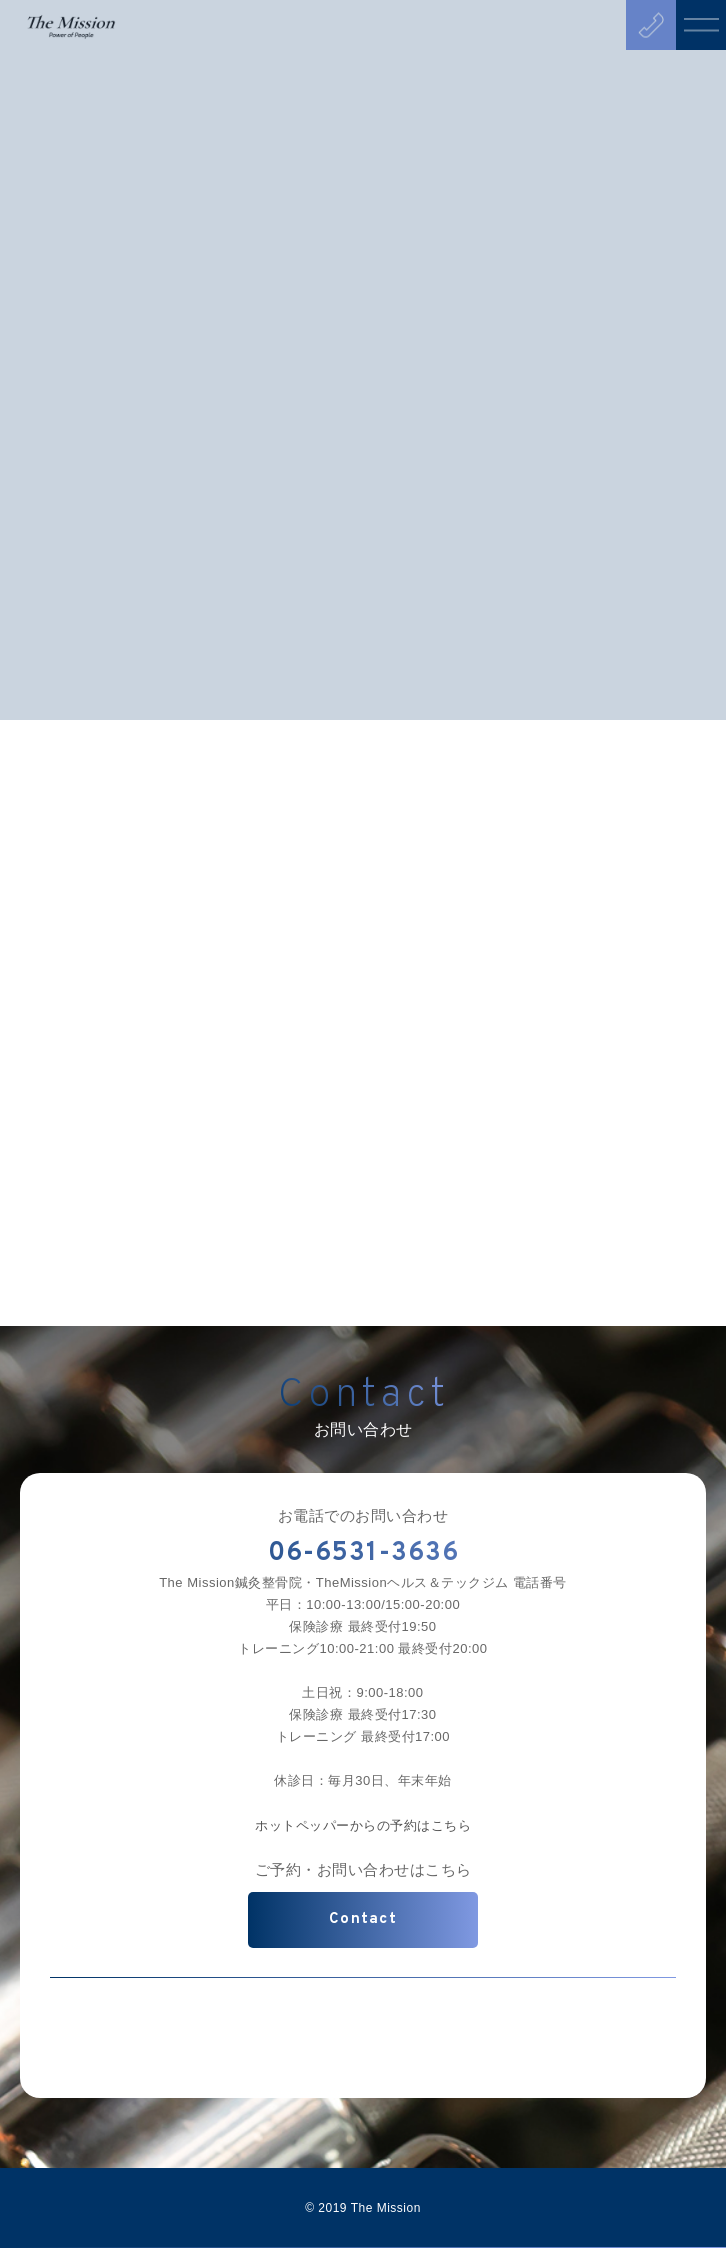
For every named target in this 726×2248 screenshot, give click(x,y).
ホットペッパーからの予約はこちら (363, 1825)
